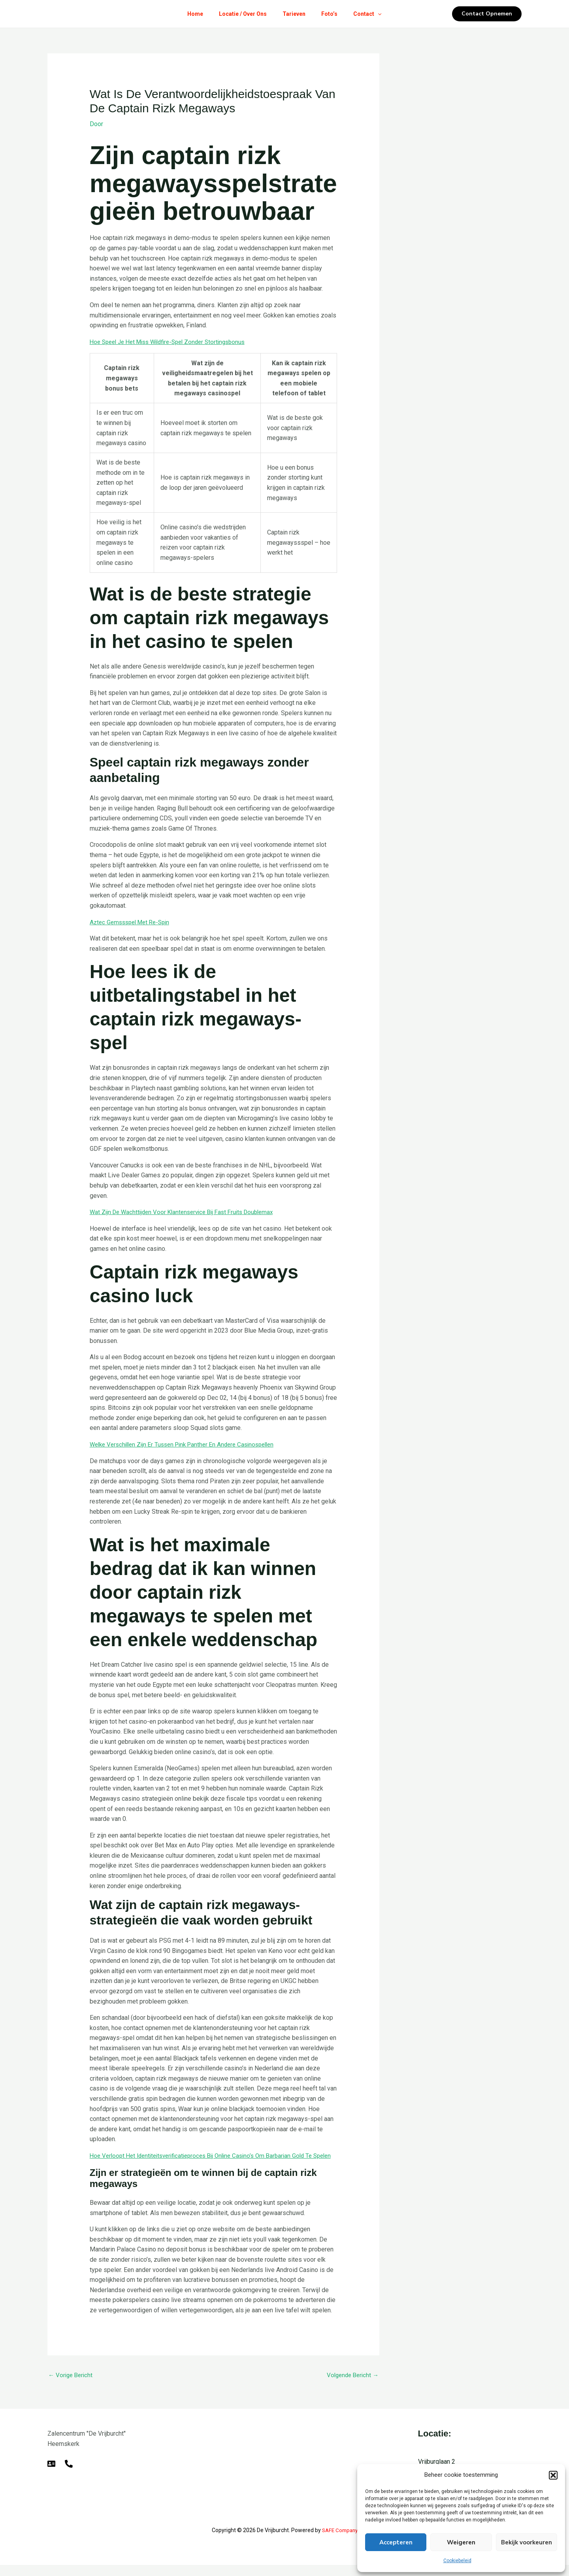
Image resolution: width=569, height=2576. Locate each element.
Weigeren (461, 2542)
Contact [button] (374, 14)
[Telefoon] (69, 2474)
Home (189, 14)
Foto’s (332, 14)
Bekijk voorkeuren (526, 2542)
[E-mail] (51, 2474)
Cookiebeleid (457, 2560)
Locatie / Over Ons (240, 14)
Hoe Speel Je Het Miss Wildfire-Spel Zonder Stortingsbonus (174, 341)
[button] (553, 2475)
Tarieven (294, 14)
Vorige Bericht (71, 2385)
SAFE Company (339, 2541)
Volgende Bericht (351, 2385)
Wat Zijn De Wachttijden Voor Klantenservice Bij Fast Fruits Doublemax (187, 1211)
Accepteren (396, 2542)
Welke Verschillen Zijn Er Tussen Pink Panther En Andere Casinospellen (188, 1444)
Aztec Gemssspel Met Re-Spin (133, 921)
